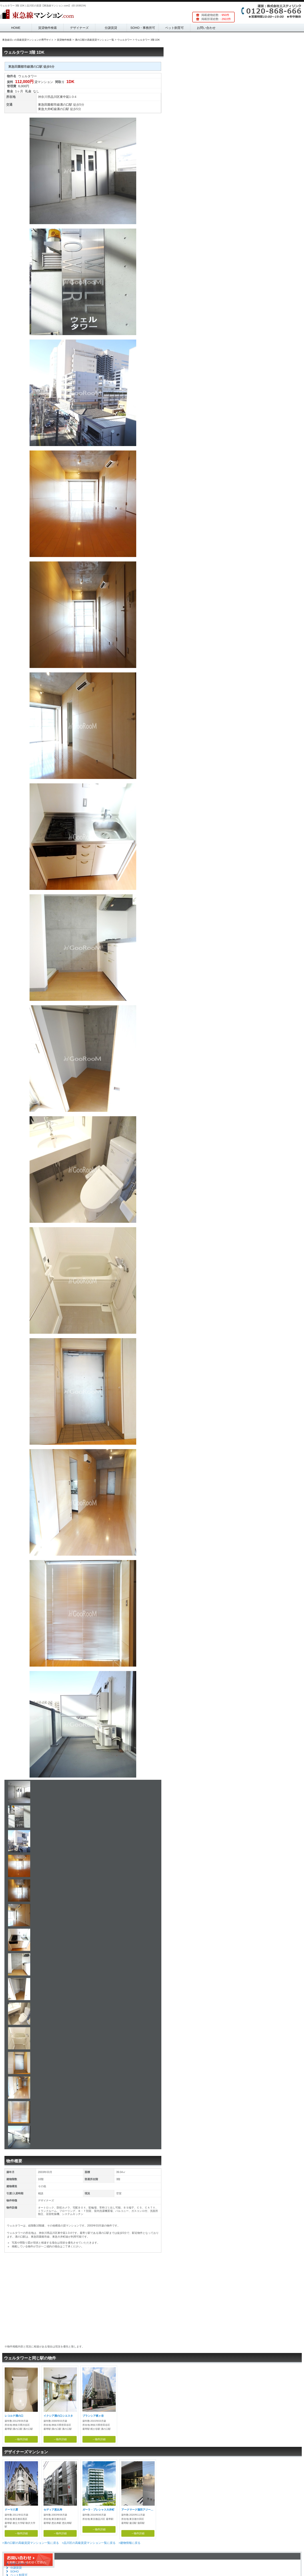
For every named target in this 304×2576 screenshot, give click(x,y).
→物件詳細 (21, 2439)
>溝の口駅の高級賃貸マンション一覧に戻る (30, 2542)
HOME (15, 28)
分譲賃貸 (111, 28)
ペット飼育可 (174, 28)
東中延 (64, 97)
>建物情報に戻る (129, 2542)
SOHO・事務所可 (142, 28)
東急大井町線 (47, 109)
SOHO (14, 2571)
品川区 (55, 97)
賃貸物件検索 (47, 28)
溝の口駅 (66, 104)
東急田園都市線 (49, 104)
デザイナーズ (79, 28)
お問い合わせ (206, 28)
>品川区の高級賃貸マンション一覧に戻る (89, 2542)
